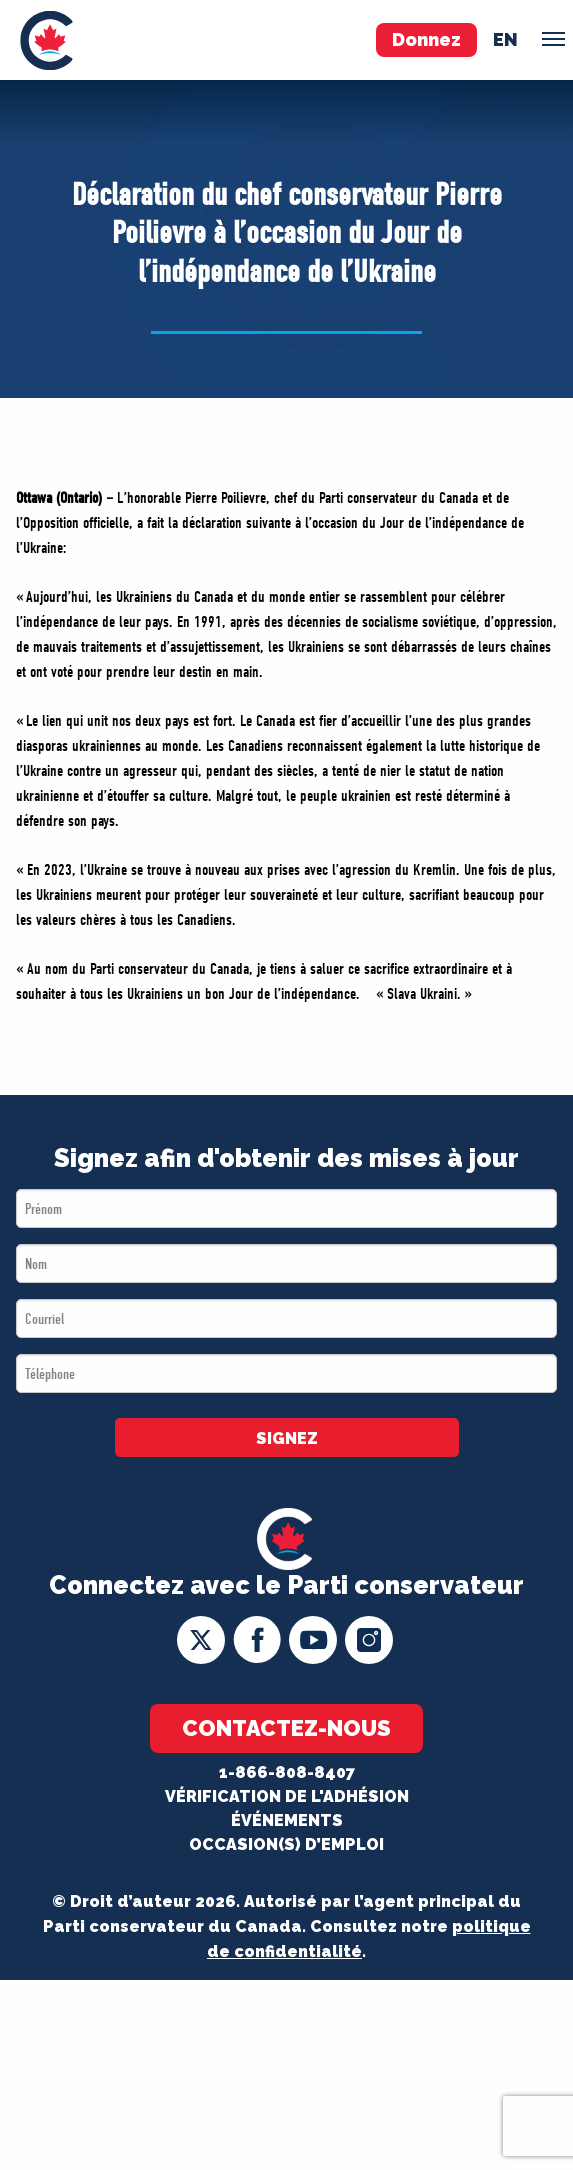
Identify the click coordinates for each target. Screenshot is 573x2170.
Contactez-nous (286, 1728)
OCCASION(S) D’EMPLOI (286, 1844)
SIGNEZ (287, 1438)
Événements (287, 1820)
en (505, 39)
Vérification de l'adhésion (287, 1796)
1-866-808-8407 (287, 1772)
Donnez (426, 39)
